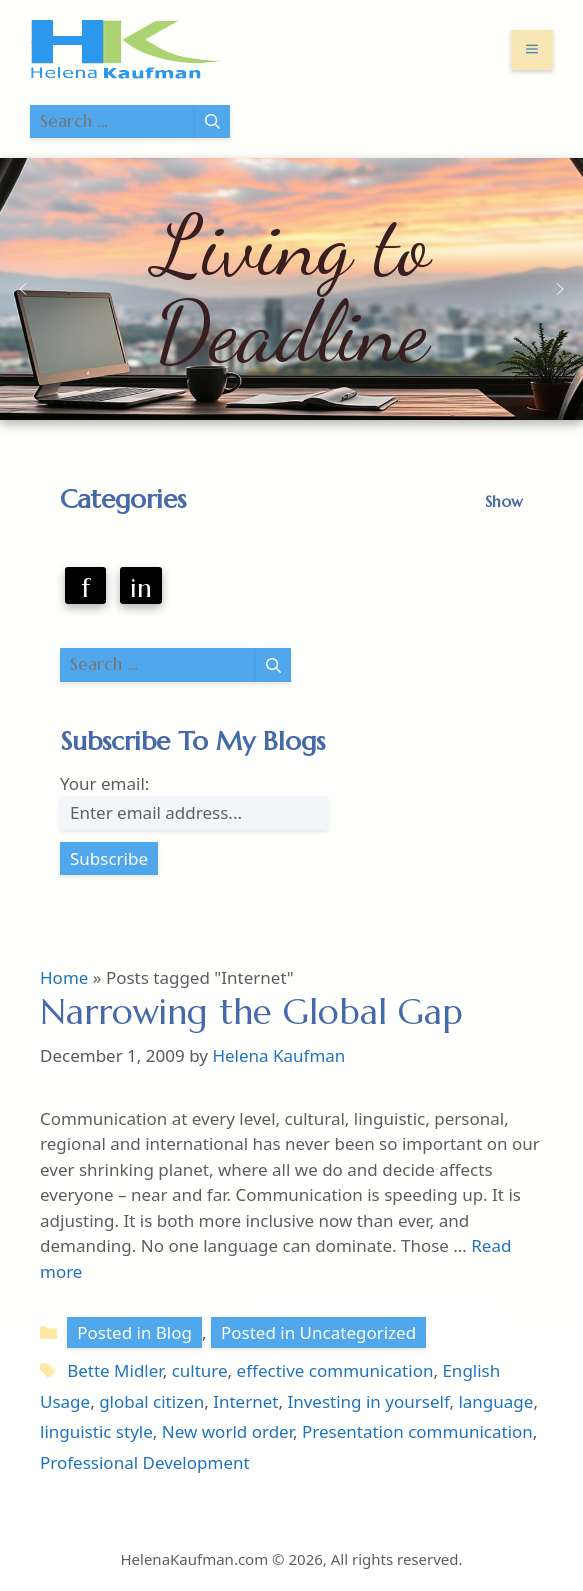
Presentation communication (417, 1431)
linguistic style (96, 1431)
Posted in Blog (134, 1332)
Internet (245, 1401)
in (141, 588)
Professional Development (145, 1462)
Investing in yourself (368, 1401)
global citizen (151, 1401)
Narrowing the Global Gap (251, 1012)
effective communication (335, 1370)
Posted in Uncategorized (318, 1332)
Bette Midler (114, 1370)
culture (200, 1370)
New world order (227, 1431)
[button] (23, 289)
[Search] (212, 122)
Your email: (104, 783)
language (495, 1401)
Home (64, 977)
